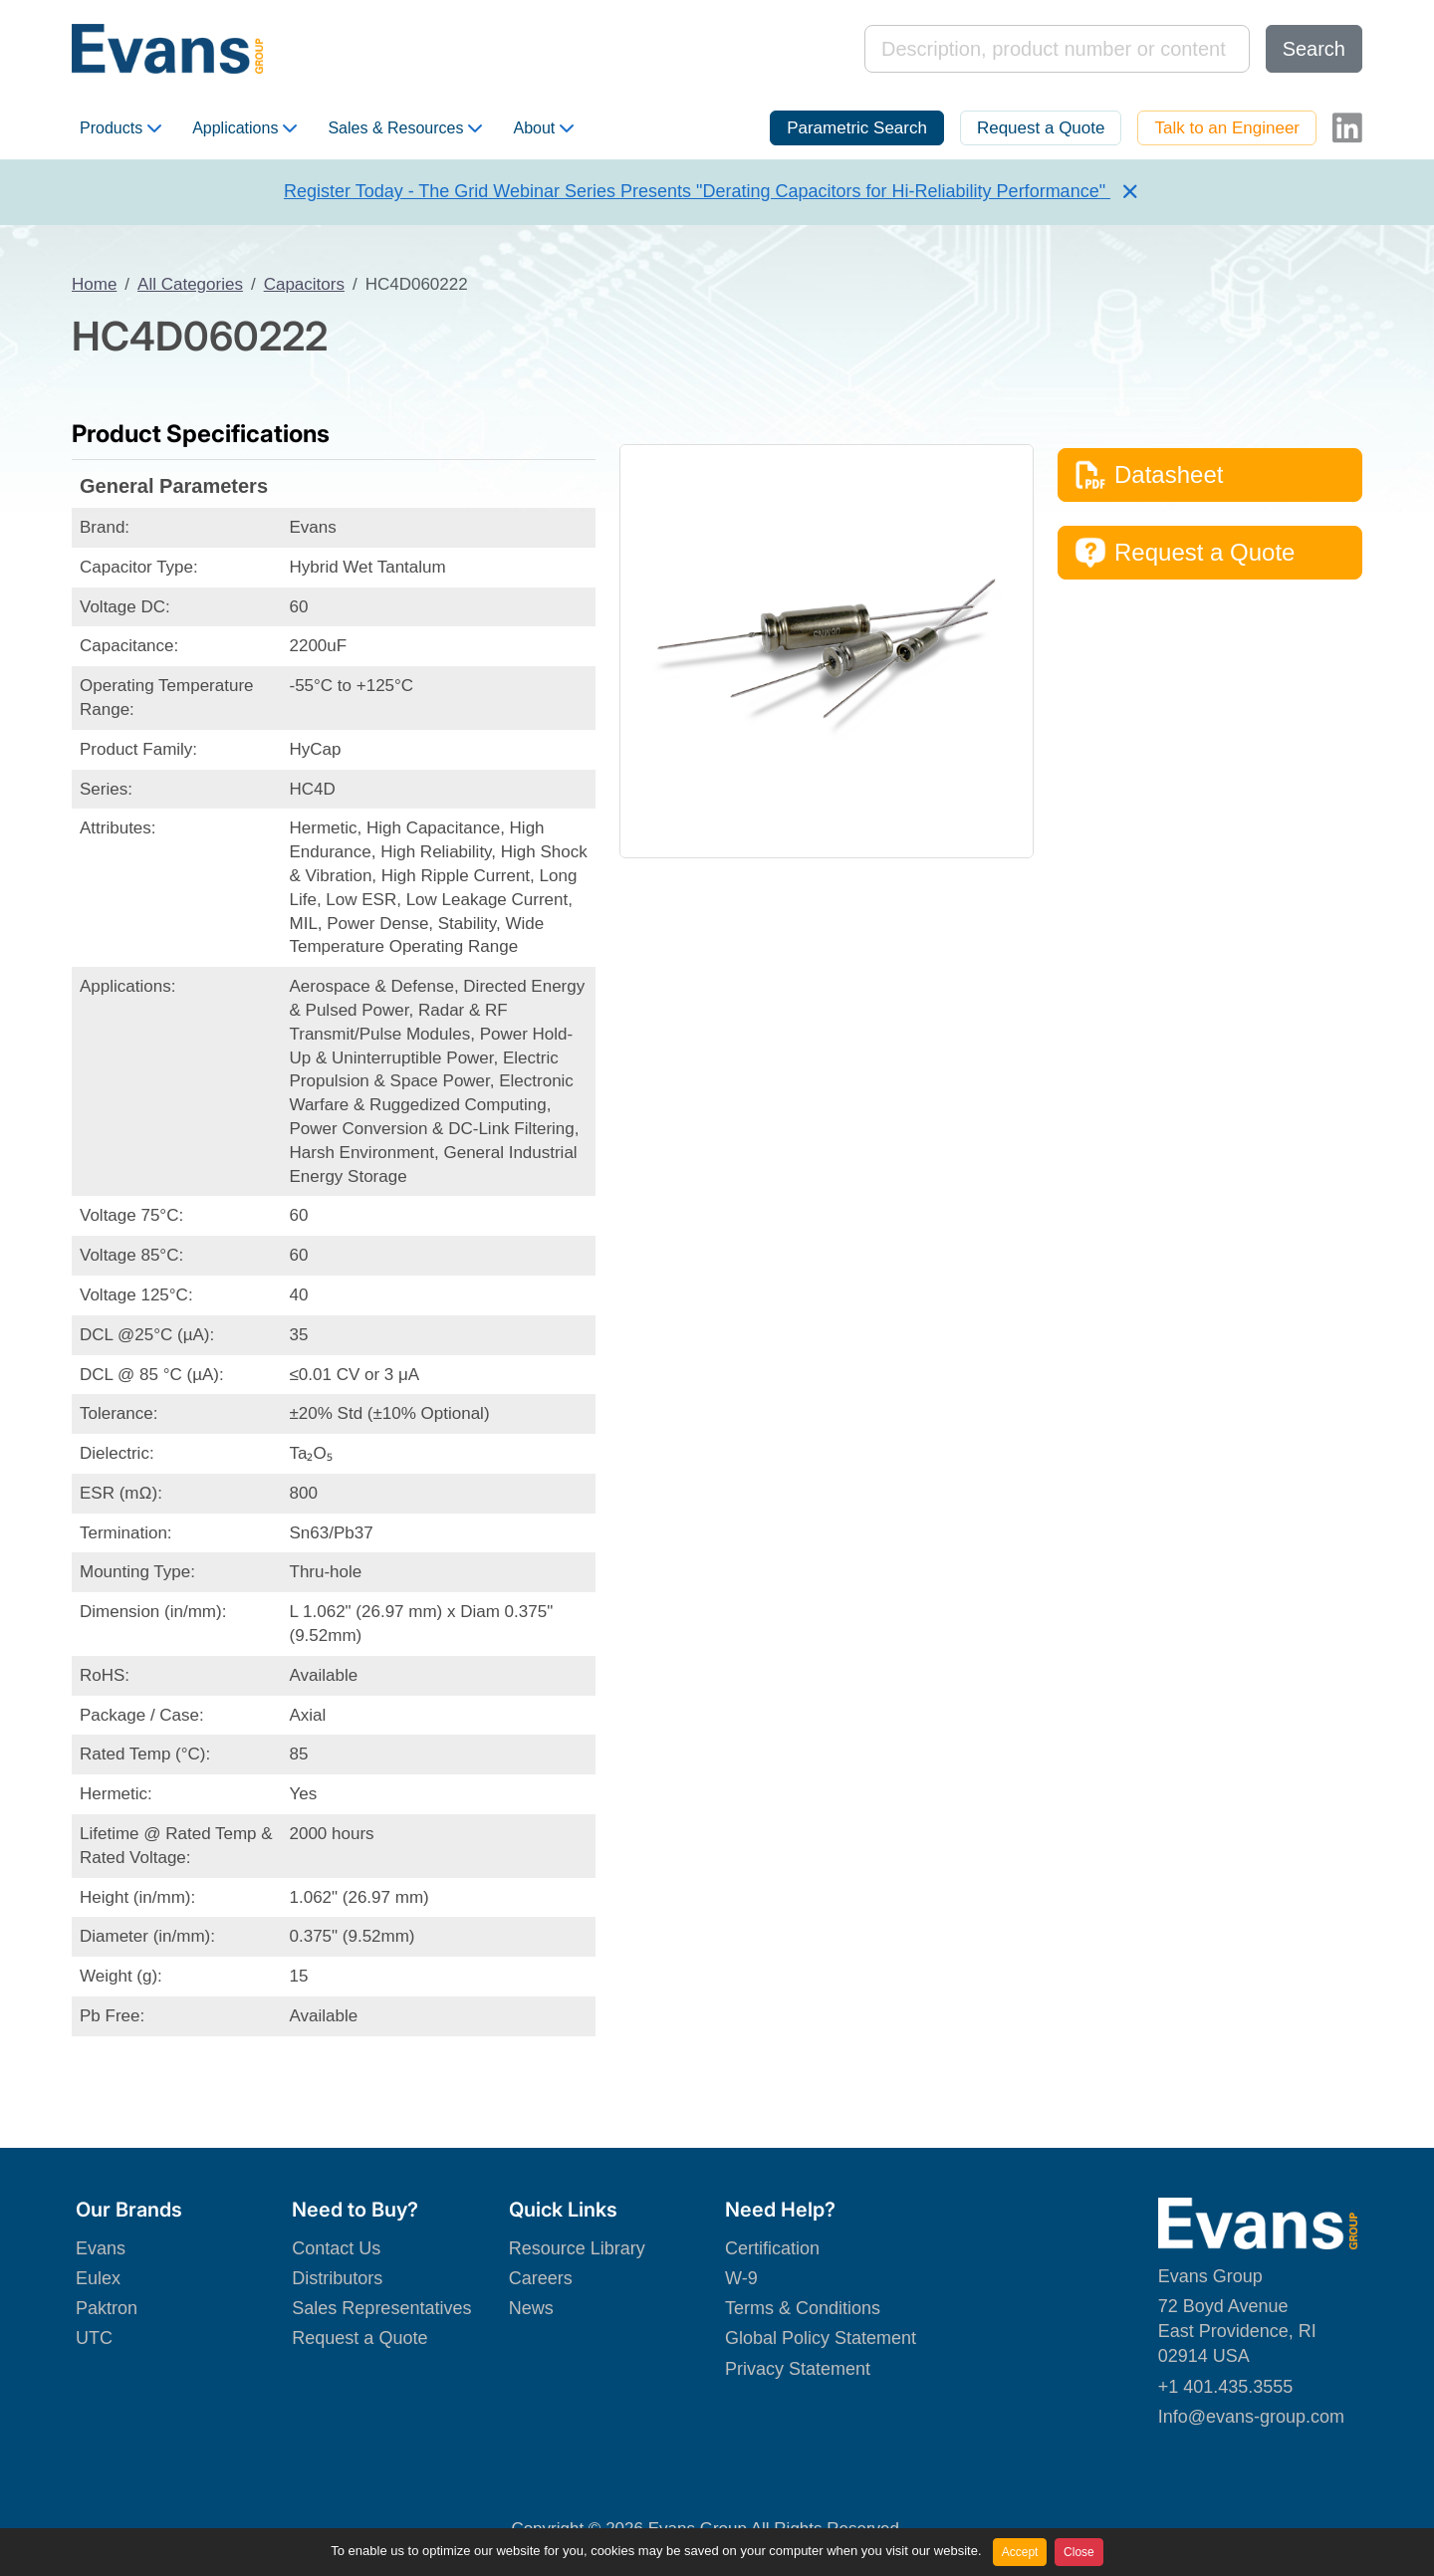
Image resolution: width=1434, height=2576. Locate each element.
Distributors (337, 2278)
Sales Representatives (381, 2308)
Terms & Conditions (802, 2308)
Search (1314, 49)
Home (94, 284)
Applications (244, 128)
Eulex (98, 2278)
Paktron (106, 2308)
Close (1079, 2552)
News (531, 2308)
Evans (100, 2248)
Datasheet (1149, 475)
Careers (541, 2278)
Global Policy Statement (820, 2338)
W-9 (741, 2278)
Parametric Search (857, 127)
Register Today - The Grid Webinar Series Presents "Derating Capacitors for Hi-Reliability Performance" (697, 191)
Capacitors (304, 284)
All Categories (190, 284)
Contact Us (336, 2248)
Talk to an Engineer (1227, 127)
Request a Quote (1041, 127)
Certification (772, 2248)
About (543, 128)
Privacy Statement (797, 2369)
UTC (94, 2338)
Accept (1020, 2552)
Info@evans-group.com (1251, 2417)
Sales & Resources (405, 128)
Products (120, 128)
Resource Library (577, 2248)
